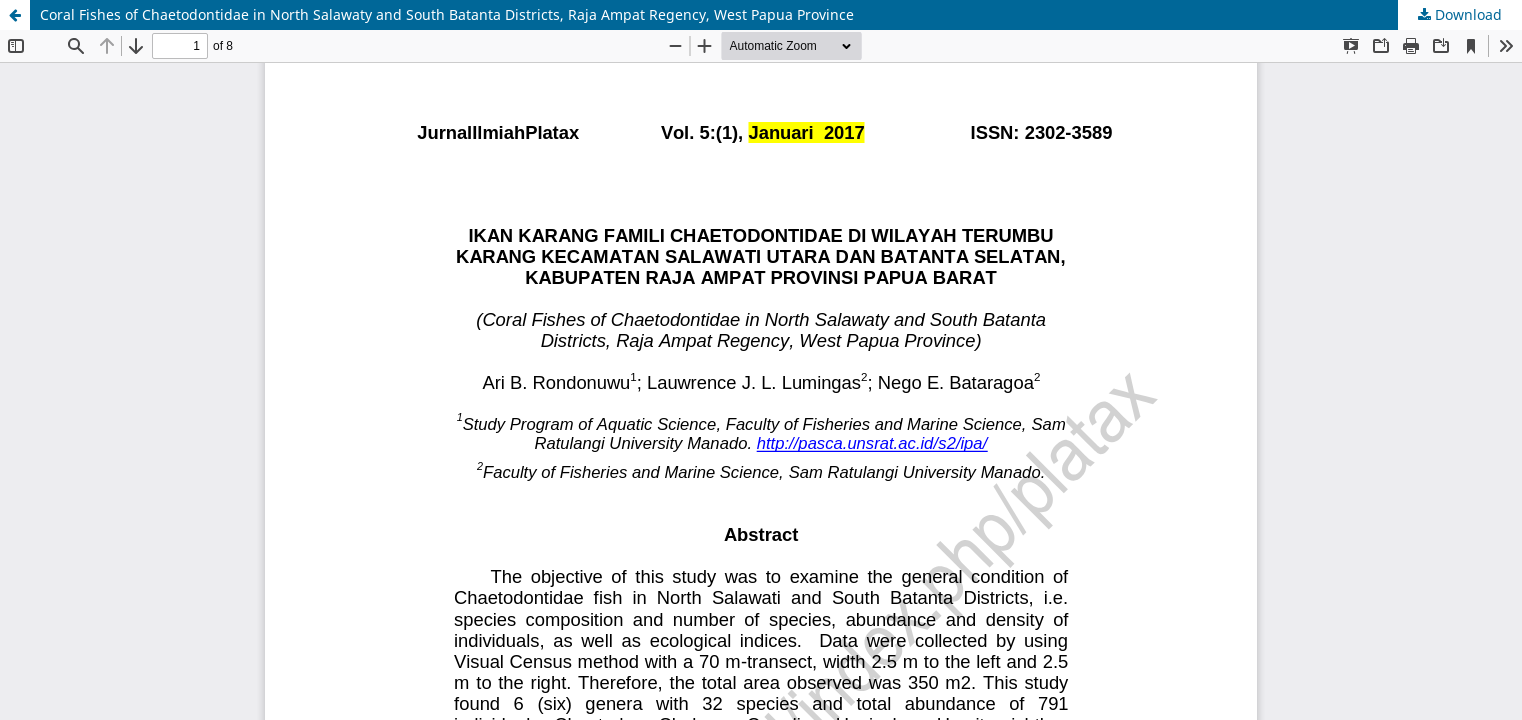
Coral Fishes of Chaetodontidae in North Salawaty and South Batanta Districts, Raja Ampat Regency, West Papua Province (447, 14)
